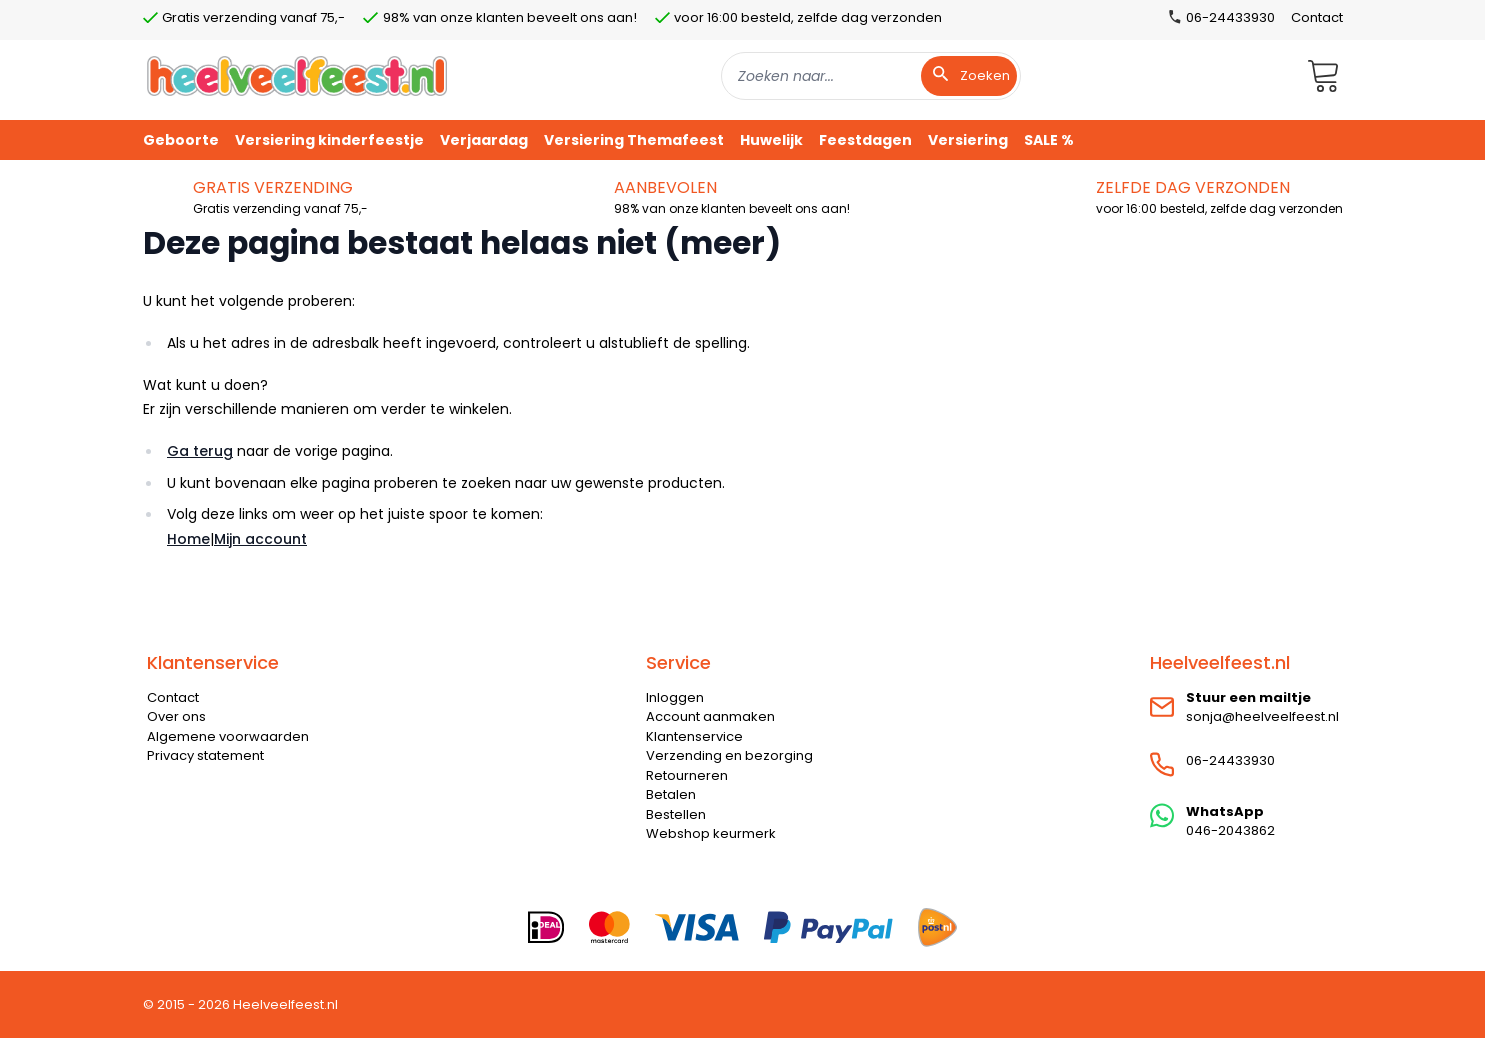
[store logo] (297, 75)
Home (188, 539)
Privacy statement (205, 755)
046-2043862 (1230, 830)
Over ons (176, 716)
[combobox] (871, 76)
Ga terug (200, 451)
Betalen (671, 794)
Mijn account (260, 539)
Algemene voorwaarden (228, 736)
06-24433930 (1230, 760)
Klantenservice (694, 736)
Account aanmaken (710, 716)
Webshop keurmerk (711, 833)
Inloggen (675, 697)
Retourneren (687, 775)
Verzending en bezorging (729, 755)
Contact (1317, 17)
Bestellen (676, 814)
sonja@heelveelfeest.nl (1262, 716)
